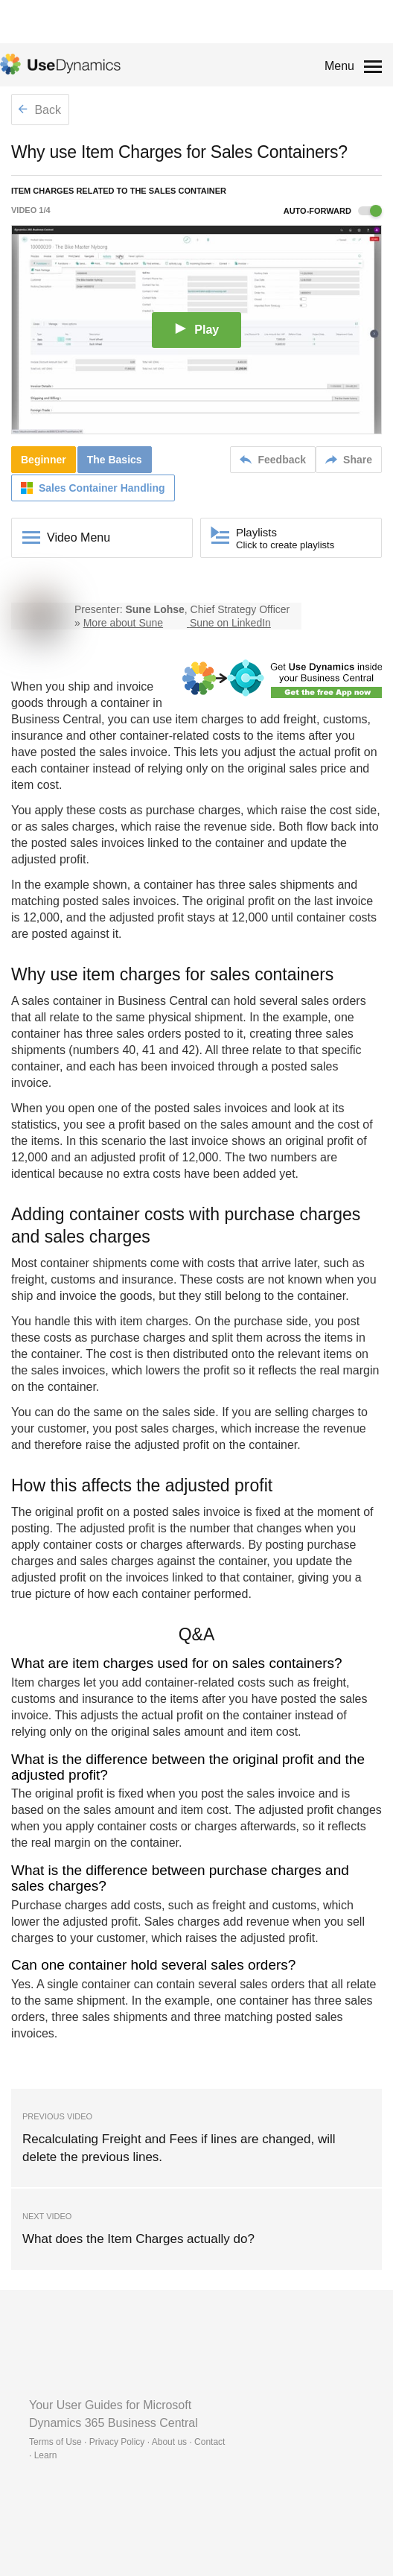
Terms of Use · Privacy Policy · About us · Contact (127, 2442)
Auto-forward (333, 210)
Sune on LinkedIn (230, 623)
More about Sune (123, 623)
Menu (339, 66)
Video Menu (78, 537)
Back (39, 110)
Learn (45, 2455)
